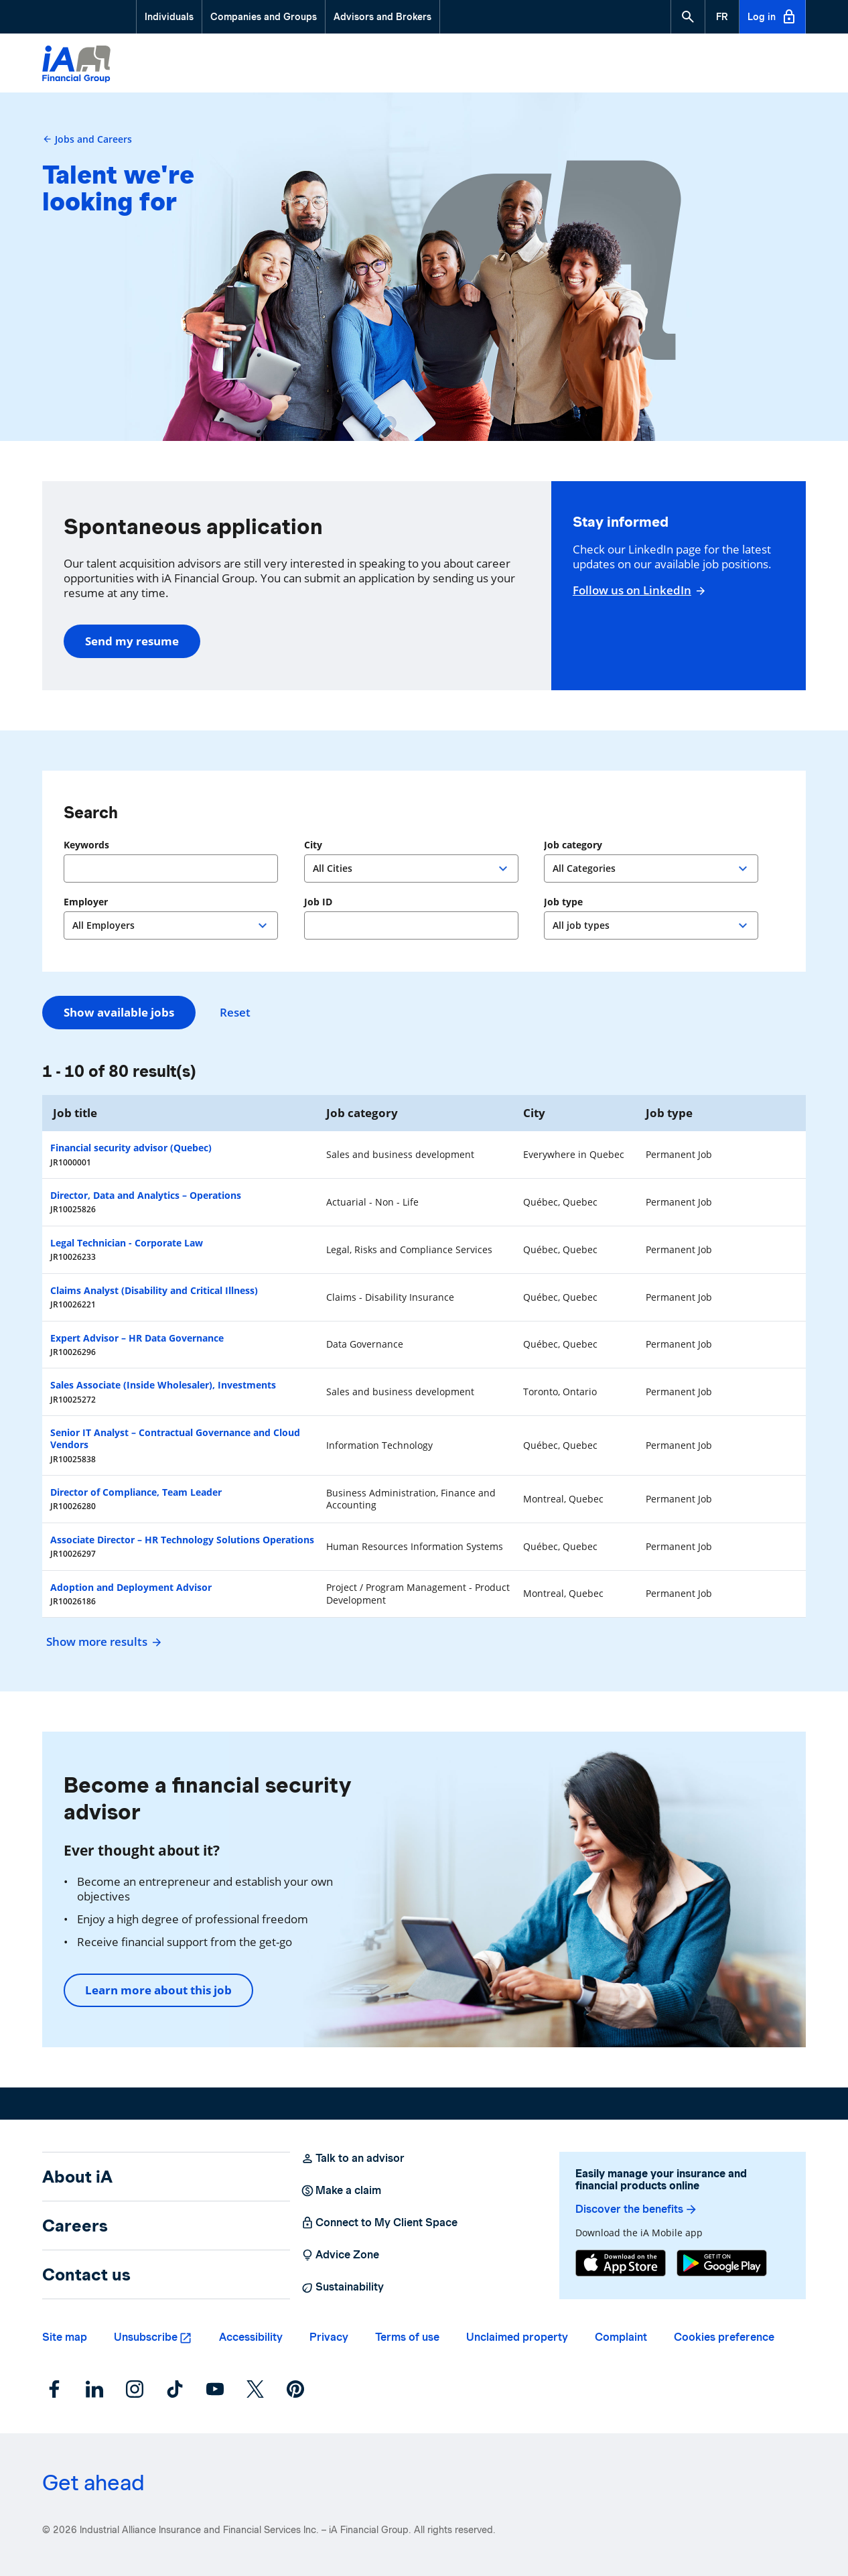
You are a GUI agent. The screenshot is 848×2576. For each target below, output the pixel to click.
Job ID (318, 902)
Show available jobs (119, 1012)
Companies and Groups (263, 16)
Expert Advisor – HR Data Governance (137, 1338)
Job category (573, 845)
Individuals (169, 16)
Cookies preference (724, 2337)
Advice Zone (340, 2255)
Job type (563, 902)
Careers (75, 2225)
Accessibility (251, 2337)
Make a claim (341, 2190)
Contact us (86, 2274)
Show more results (102, 1641)
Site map (64, 2337)
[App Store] (620, 2263)
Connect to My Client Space (379, 2223)
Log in (772, 17)
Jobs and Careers (87, 139)
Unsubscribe (146, 2337)
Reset (235, 1012)
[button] (688, 17)
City (313, 845)
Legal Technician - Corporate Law (126, 1242)
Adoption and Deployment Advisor (131, 1587)
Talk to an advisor (353, 2158)
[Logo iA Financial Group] (76, 65)
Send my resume (132, 641)
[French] (722, 17)
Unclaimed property (517, 2337)
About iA (77, 2176)
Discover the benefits (636, 2209)
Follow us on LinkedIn (637, 590)
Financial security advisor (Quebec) (131, 1147)
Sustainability (342, 2287)
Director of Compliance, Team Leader (136, 1492)
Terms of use (407, 2337)
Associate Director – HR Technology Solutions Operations (182, 1539)
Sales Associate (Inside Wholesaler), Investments (163, 1384)
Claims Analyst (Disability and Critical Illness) (154, 1290)
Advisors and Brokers (382, 16)
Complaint (621, 2337)
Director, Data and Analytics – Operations (145, 1195)
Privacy (328, 2337)
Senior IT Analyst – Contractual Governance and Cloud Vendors (175, 1438)
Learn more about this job (158, 1990)
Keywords (86, 845)
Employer (86, 902)
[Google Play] (722, 2263)
